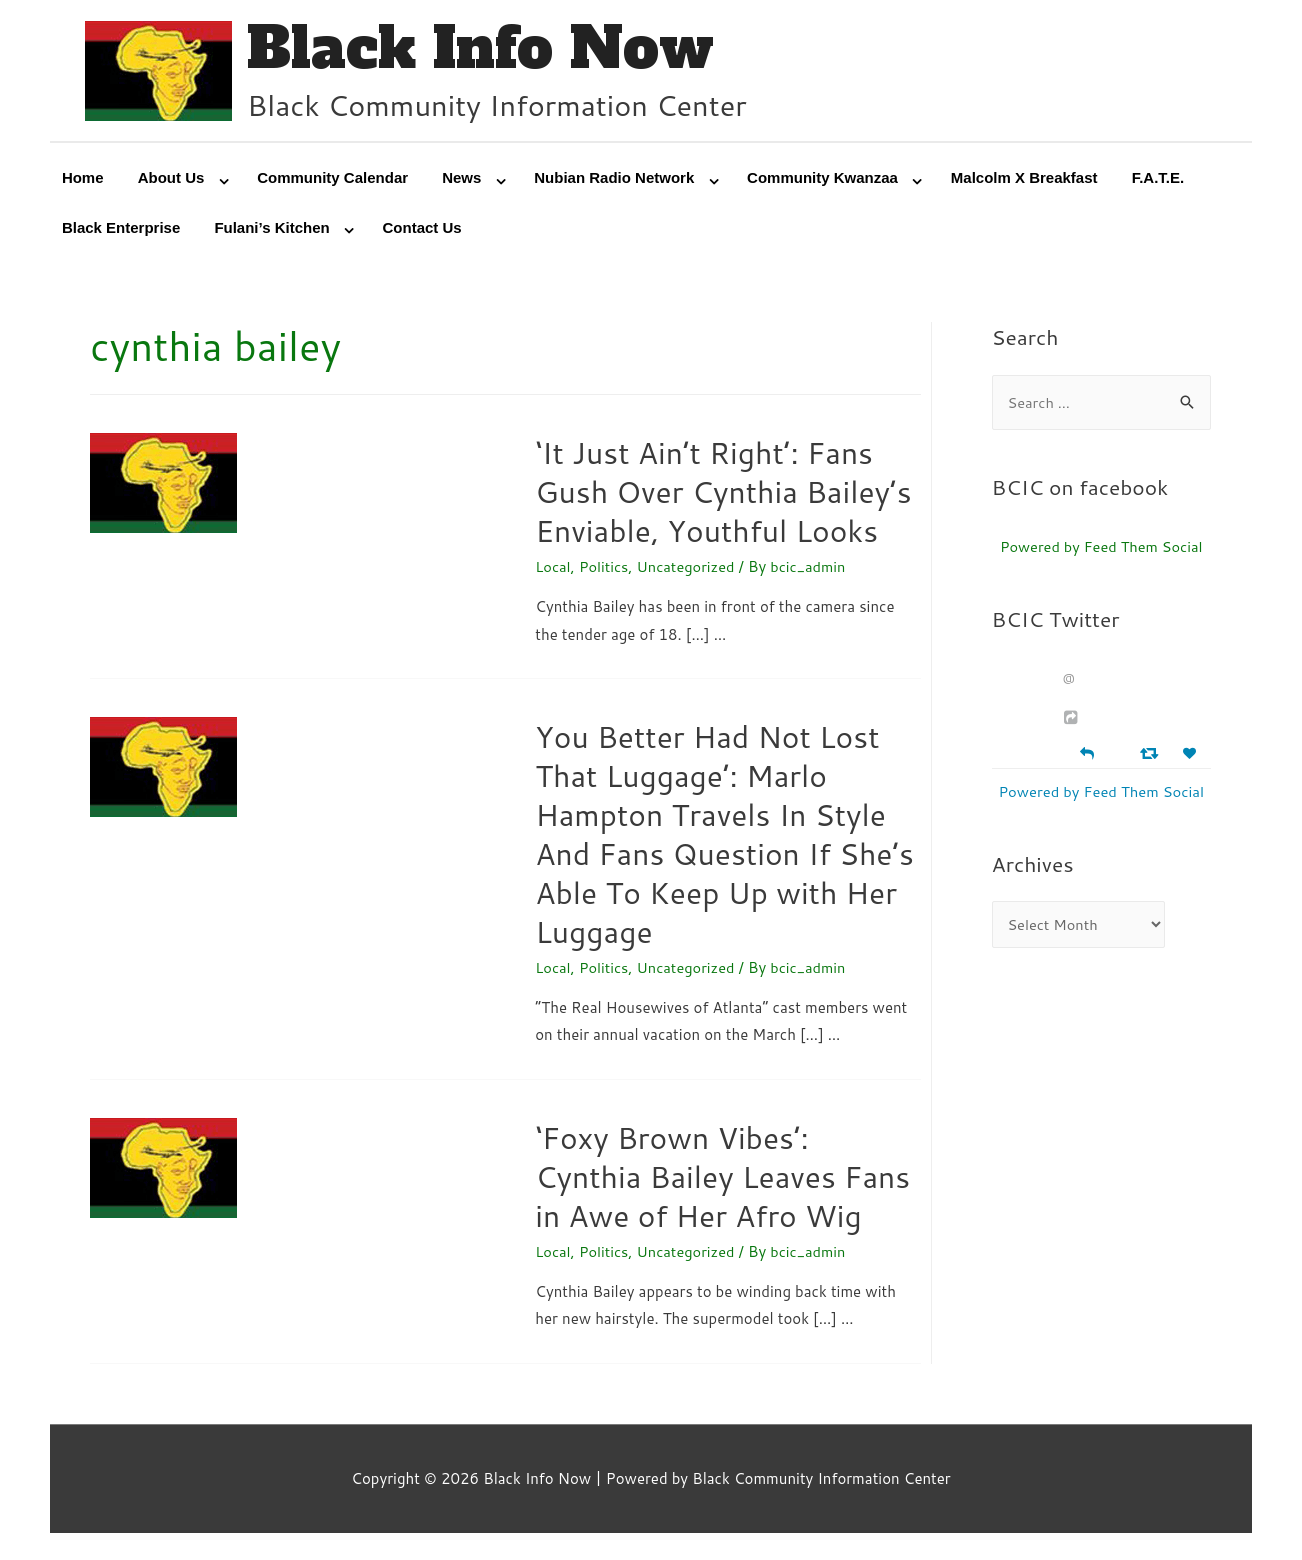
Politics (605, 568)
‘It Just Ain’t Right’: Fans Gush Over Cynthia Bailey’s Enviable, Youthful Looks (723, 493)
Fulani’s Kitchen (271, 229)
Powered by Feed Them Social (1101, 548)
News (461, 179)
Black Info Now (485, 49)
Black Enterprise (121, 229)
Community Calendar (332, 179)
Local (553, 568)
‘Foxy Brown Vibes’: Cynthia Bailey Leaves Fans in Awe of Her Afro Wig (722, 1178)
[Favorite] (1192, 756)
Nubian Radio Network (614, 179)
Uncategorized (689, 568)
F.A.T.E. (1158, 179)
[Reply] (1087, 754)
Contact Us (422, 229)
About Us (171, 179)
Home (83, 179)
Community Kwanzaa (822, 179)
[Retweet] (1151, 755)
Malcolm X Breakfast (1024, 179)
